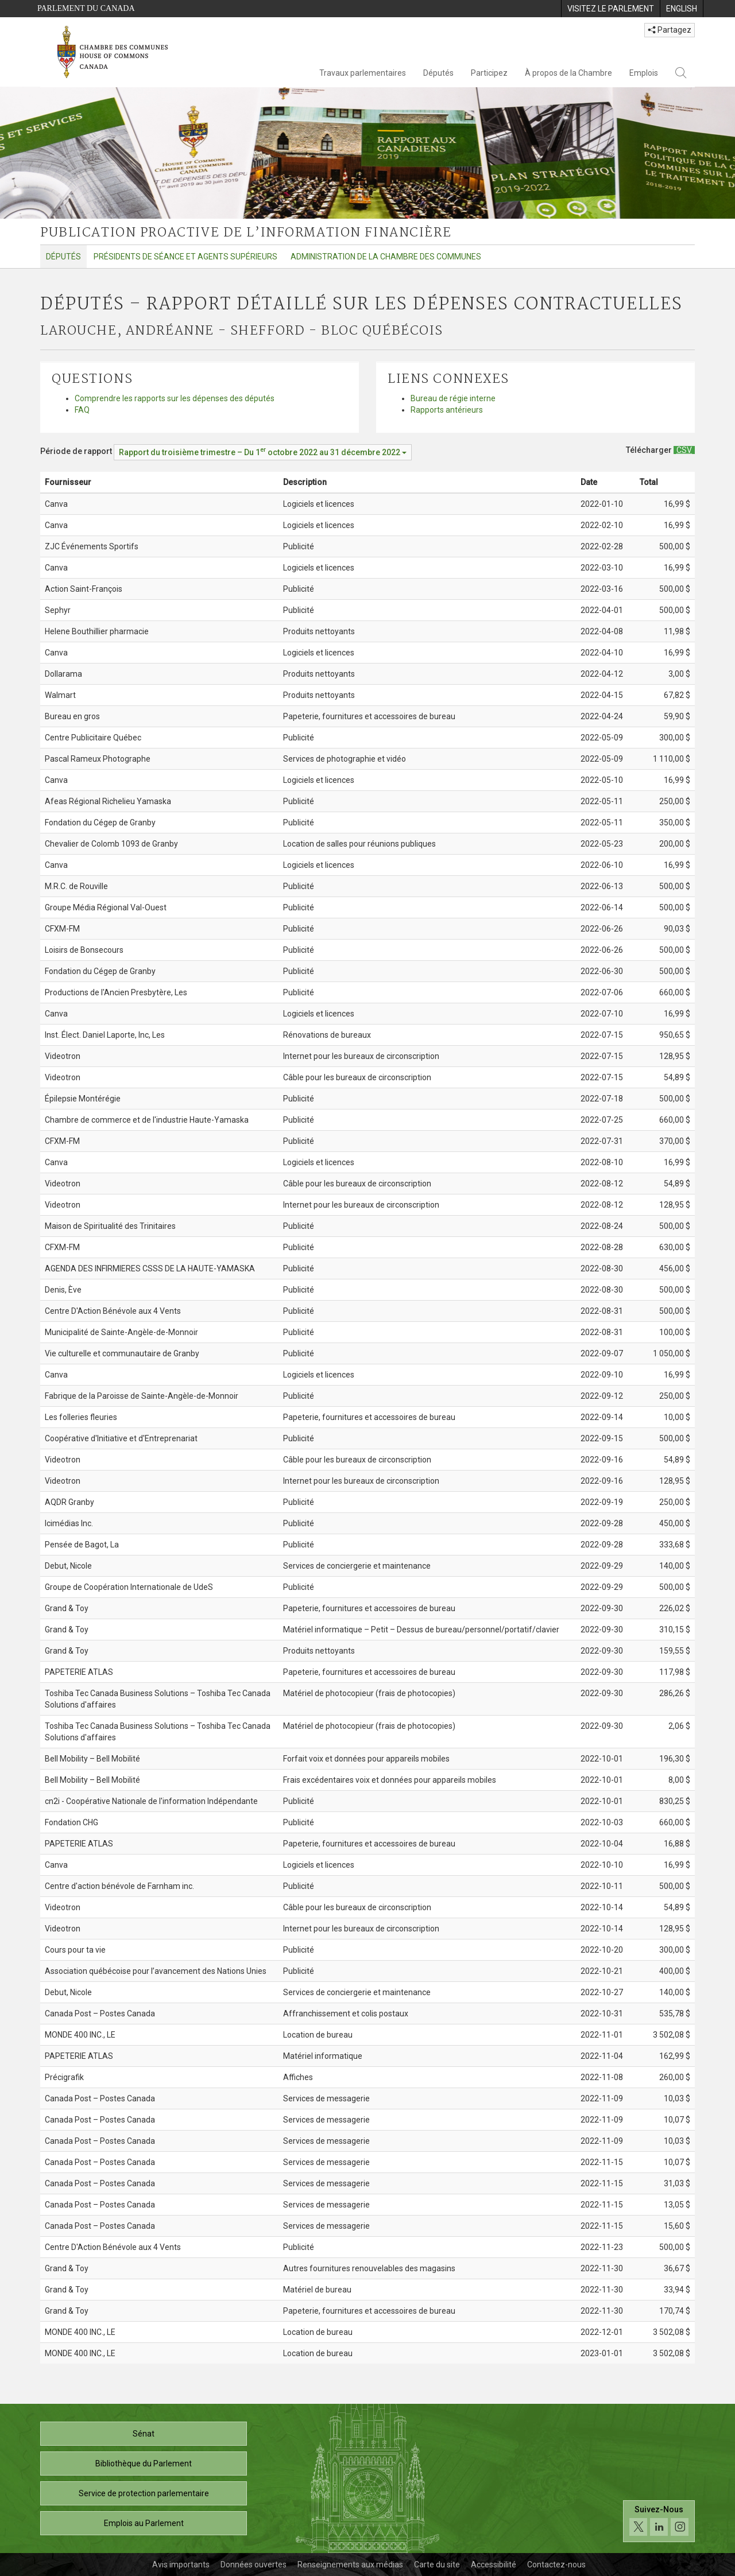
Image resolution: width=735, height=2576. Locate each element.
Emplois (643, 72)
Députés (438, 72)
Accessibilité (493, 2564)
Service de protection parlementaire (144, 2493)
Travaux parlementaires (362, 72)
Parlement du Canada (86, 8)
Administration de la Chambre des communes (386, 256)
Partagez (669, 29)
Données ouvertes (253, 2564)
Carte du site (437, 2564)
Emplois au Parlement (144, 2523)
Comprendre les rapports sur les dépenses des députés (174, 398)
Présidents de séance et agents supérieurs (185, 256)
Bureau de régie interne (453, 398)
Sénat (143, 2433)
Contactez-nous (556, 2564)
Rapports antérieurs (447, 409)
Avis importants (181, 2564)
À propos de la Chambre (568, 72)
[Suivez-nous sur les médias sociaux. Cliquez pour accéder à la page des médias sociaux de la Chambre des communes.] (659, 2521)
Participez (489, 72)
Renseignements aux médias (350, 2564)
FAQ (82, 409)
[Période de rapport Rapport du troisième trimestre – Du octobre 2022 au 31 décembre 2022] (263, 452)
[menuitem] (610, 8)
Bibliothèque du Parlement (143, 2463)
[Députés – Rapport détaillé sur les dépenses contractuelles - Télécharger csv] (684, 450)
